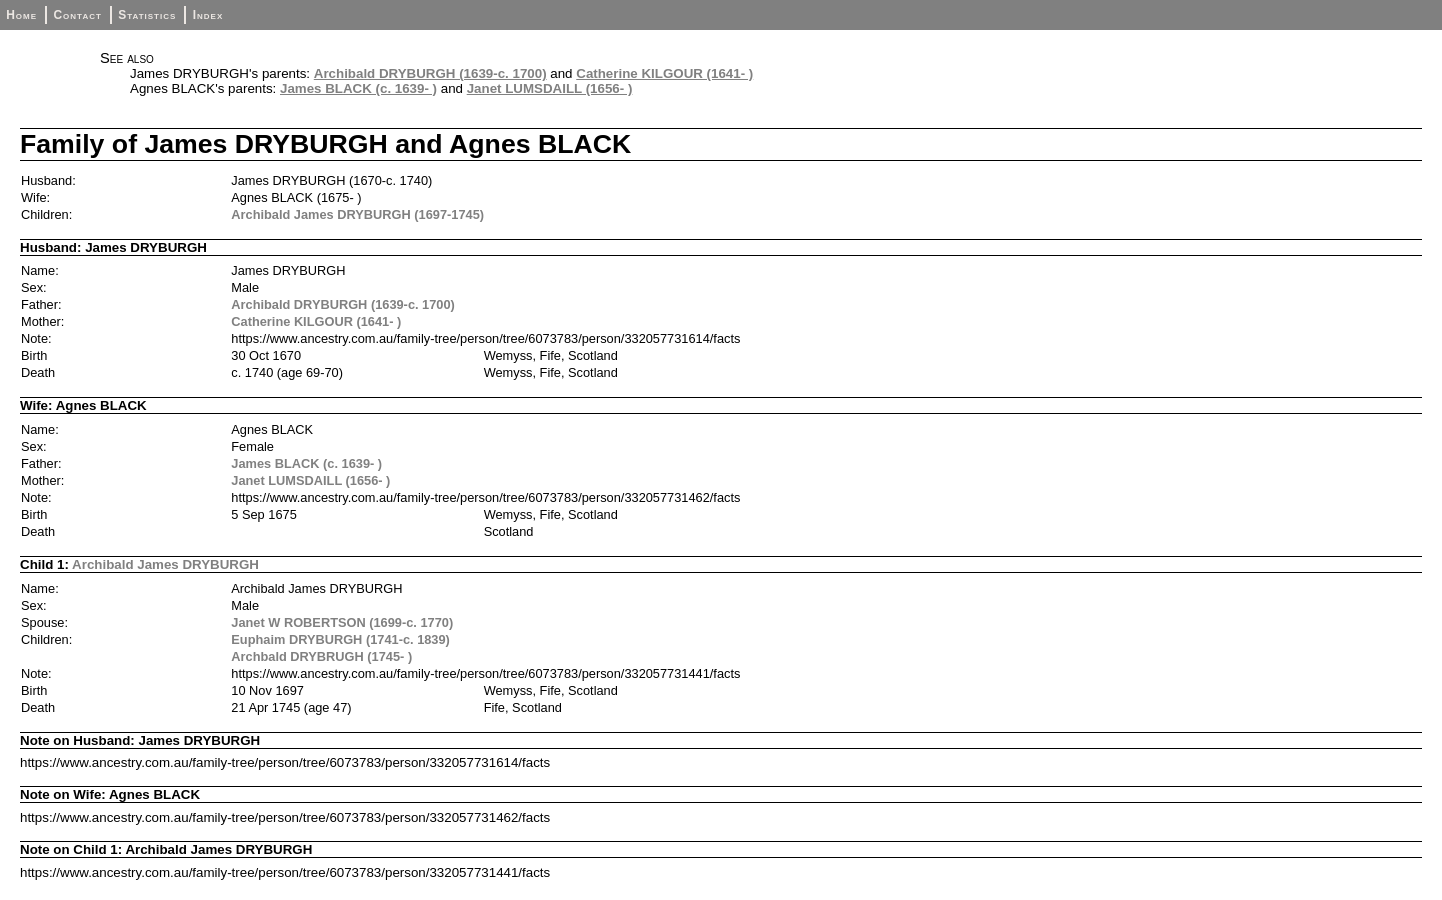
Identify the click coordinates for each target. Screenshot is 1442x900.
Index (208, 15)
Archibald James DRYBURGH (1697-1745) (357, 214)
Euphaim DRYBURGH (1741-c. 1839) (340, 639)
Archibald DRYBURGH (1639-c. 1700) (430, 73)
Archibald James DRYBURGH (165, 564)
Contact (77, 15)
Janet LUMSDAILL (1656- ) (550, 88)
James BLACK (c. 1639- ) (358, 88)
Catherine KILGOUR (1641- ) (664, 73)
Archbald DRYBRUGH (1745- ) (321, 656)
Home (21, 15)
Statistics (147, 15)
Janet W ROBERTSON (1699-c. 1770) (342, 622)
